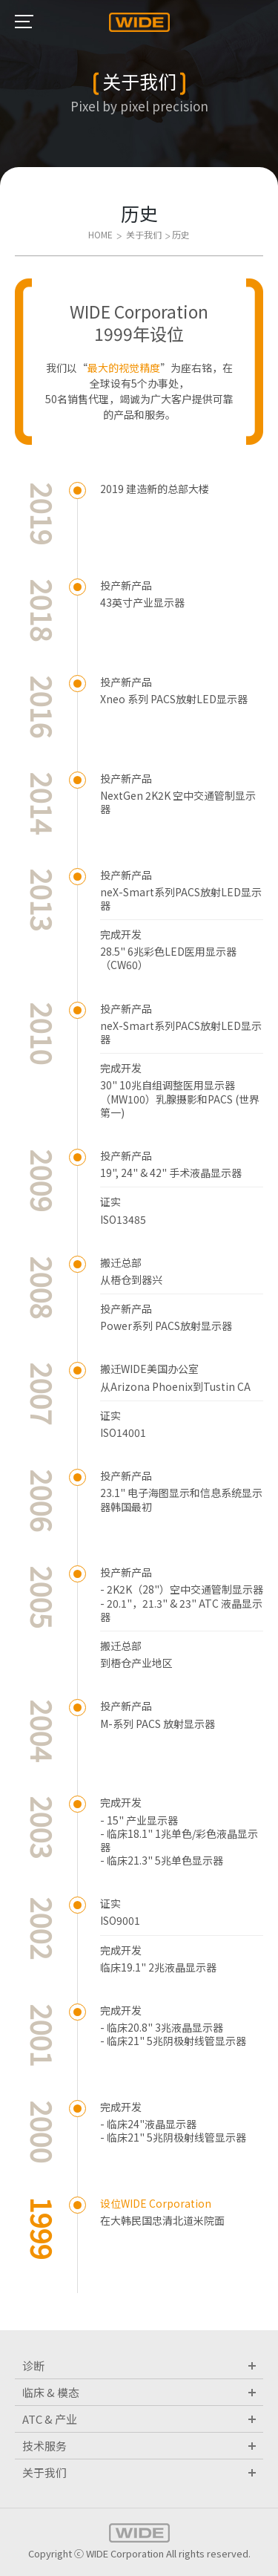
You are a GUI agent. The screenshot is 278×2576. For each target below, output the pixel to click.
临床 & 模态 (139, 2392)
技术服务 (139, 2445)
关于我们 (139, 2472)
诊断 (139, 2365)
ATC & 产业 (139, 2419)
